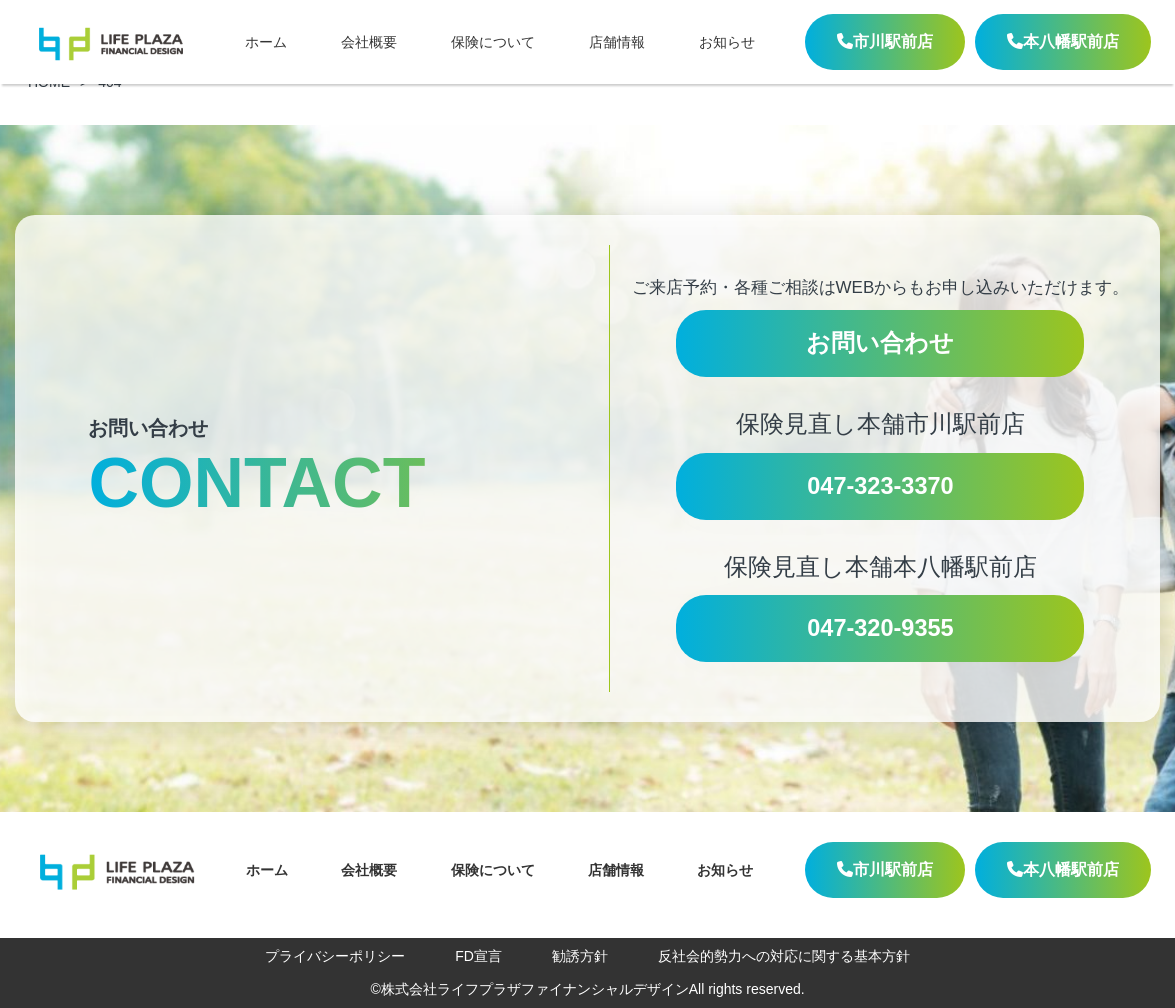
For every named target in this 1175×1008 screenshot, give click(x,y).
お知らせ (727, 42)
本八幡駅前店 (1063, 41)
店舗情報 (617, 42)
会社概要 (369, 42)
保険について (493, 42)
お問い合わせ (880, 343)
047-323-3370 (880, 486)
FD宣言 (478, 956)
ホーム (266, 42)
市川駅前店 (885, 41)
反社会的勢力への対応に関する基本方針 (784, 956)
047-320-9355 (880, 628)
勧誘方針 (580, 956)
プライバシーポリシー (335, 956)
